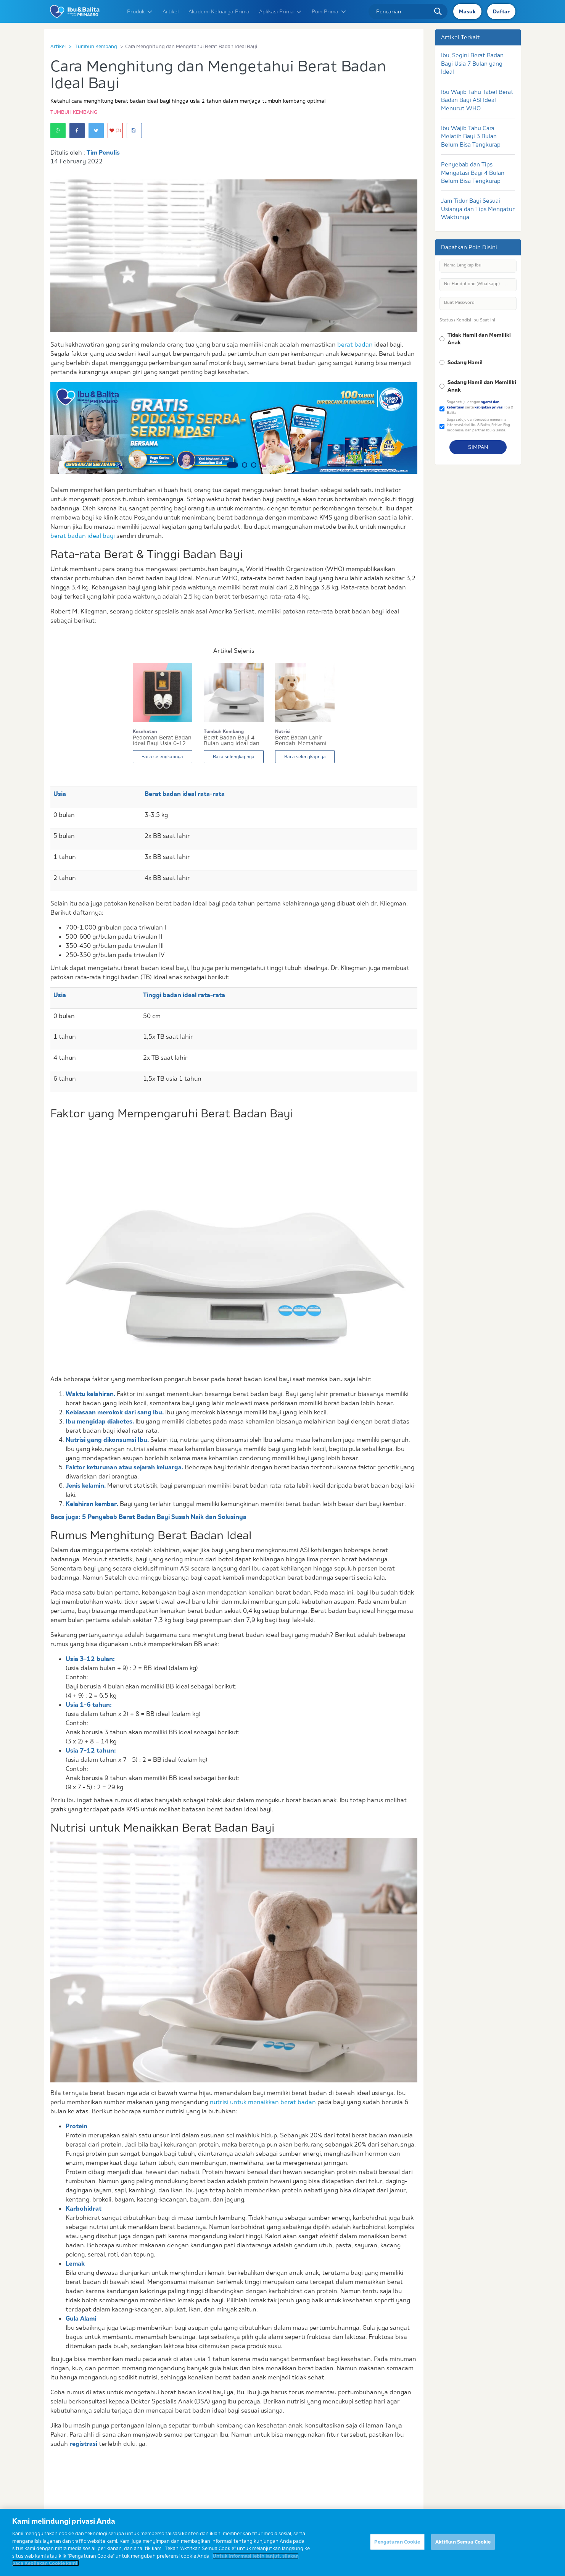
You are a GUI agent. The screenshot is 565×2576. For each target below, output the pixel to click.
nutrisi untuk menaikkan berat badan (263, 2102)
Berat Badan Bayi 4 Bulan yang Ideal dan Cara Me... (231, 740)
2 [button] (244, 465)
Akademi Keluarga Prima (219, 11)
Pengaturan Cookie (397, 2543)
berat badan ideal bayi (82, 535)
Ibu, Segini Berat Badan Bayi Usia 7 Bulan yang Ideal (472, 63)
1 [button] (232, 465)
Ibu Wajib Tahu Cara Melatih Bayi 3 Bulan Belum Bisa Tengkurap (471, 136)
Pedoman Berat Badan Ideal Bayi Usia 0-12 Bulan (162, 740)
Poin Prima (329, 11)
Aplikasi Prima (280, 11)
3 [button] (253, 465)
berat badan (355, 344)
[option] (233, 428)
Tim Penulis (103, 152)
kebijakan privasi (489, 407)
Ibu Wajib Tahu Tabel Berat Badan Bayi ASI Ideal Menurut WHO (477, 100)
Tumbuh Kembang (96, 46)
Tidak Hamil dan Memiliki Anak (479, 338)
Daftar (501, 11)
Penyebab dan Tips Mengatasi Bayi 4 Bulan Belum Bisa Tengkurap (472, 172)
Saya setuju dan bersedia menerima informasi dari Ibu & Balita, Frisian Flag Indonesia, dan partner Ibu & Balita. (478, 424)
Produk (140, 11)
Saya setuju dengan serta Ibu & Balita (480, 407)
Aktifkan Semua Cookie (463, 2543)
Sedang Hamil (465, 362)
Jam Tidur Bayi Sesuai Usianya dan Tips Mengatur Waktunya (478, 209)
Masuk (467, 11)
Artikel (171, 11)
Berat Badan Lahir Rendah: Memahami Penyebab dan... (301, 740)
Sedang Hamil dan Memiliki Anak (481, 386)
